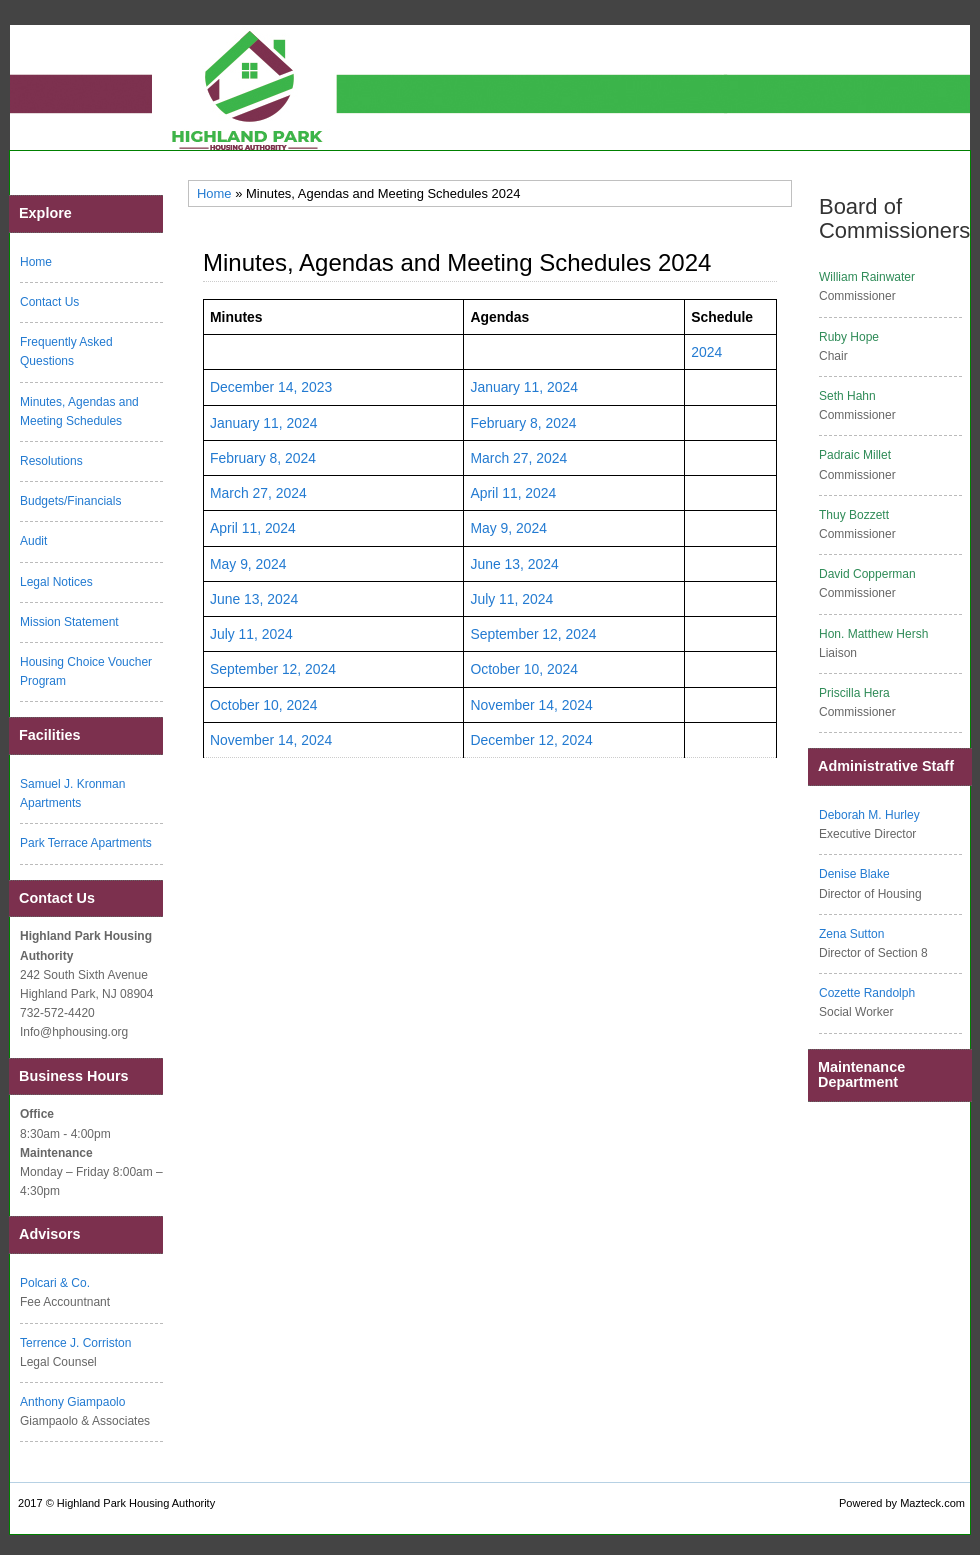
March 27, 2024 (518, 458)
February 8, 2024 (523, 423)
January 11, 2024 (523, 387)
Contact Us (49, 302)
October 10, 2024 (523, 669)
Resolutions (51, 461)
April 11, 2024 (513, 493)
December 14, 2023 (271, 387)
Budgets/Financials (70, 501)
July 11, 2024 (511, 599)
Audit (33, 541)
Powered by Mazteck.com (902, 1503)
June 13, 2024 (514, 564)
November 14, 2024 (531, 705)
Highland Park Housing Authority (136, 1503)
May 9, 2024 (508, 528)
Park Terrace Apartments (86, 843)
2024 (706, 352)
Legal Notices (56, 582)
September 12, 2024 (533, 634)
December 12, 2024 (531, 740)
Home (214, 193)
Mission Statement (69, 622)
